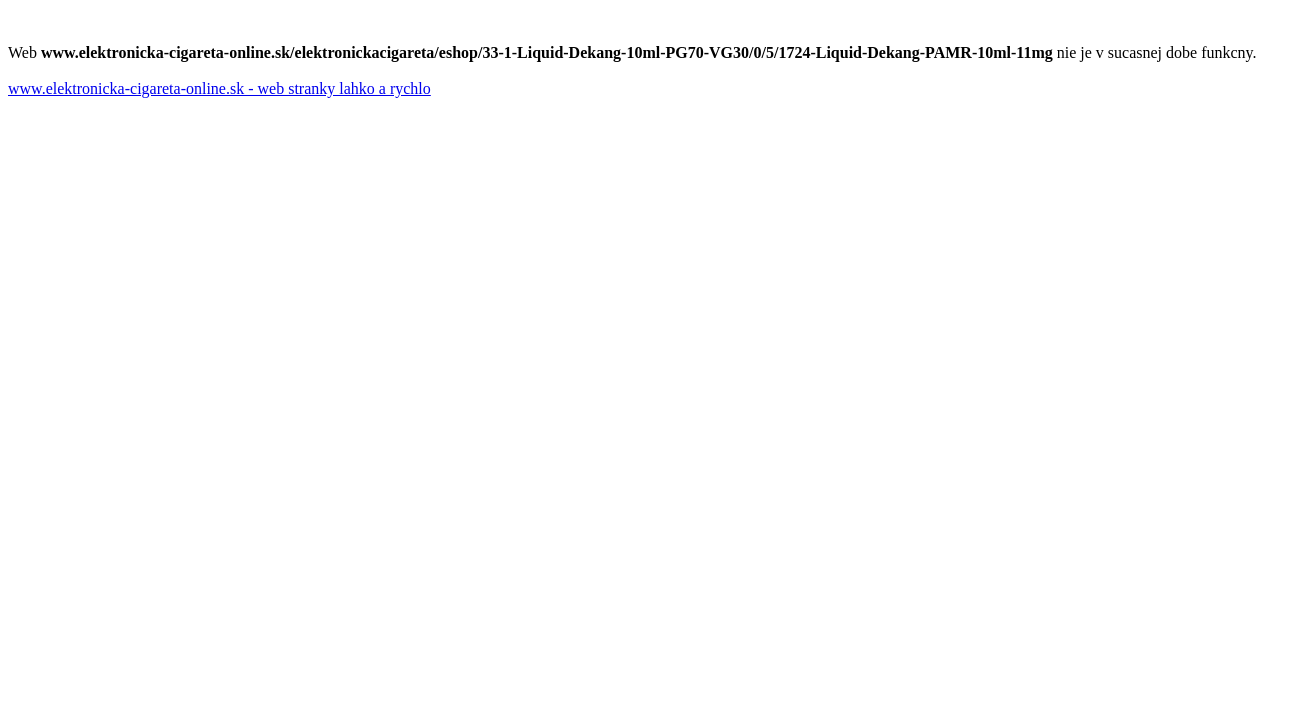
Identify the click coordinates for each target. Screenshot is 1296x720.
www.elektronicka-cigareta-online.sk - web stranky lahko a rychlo (219, 88)
